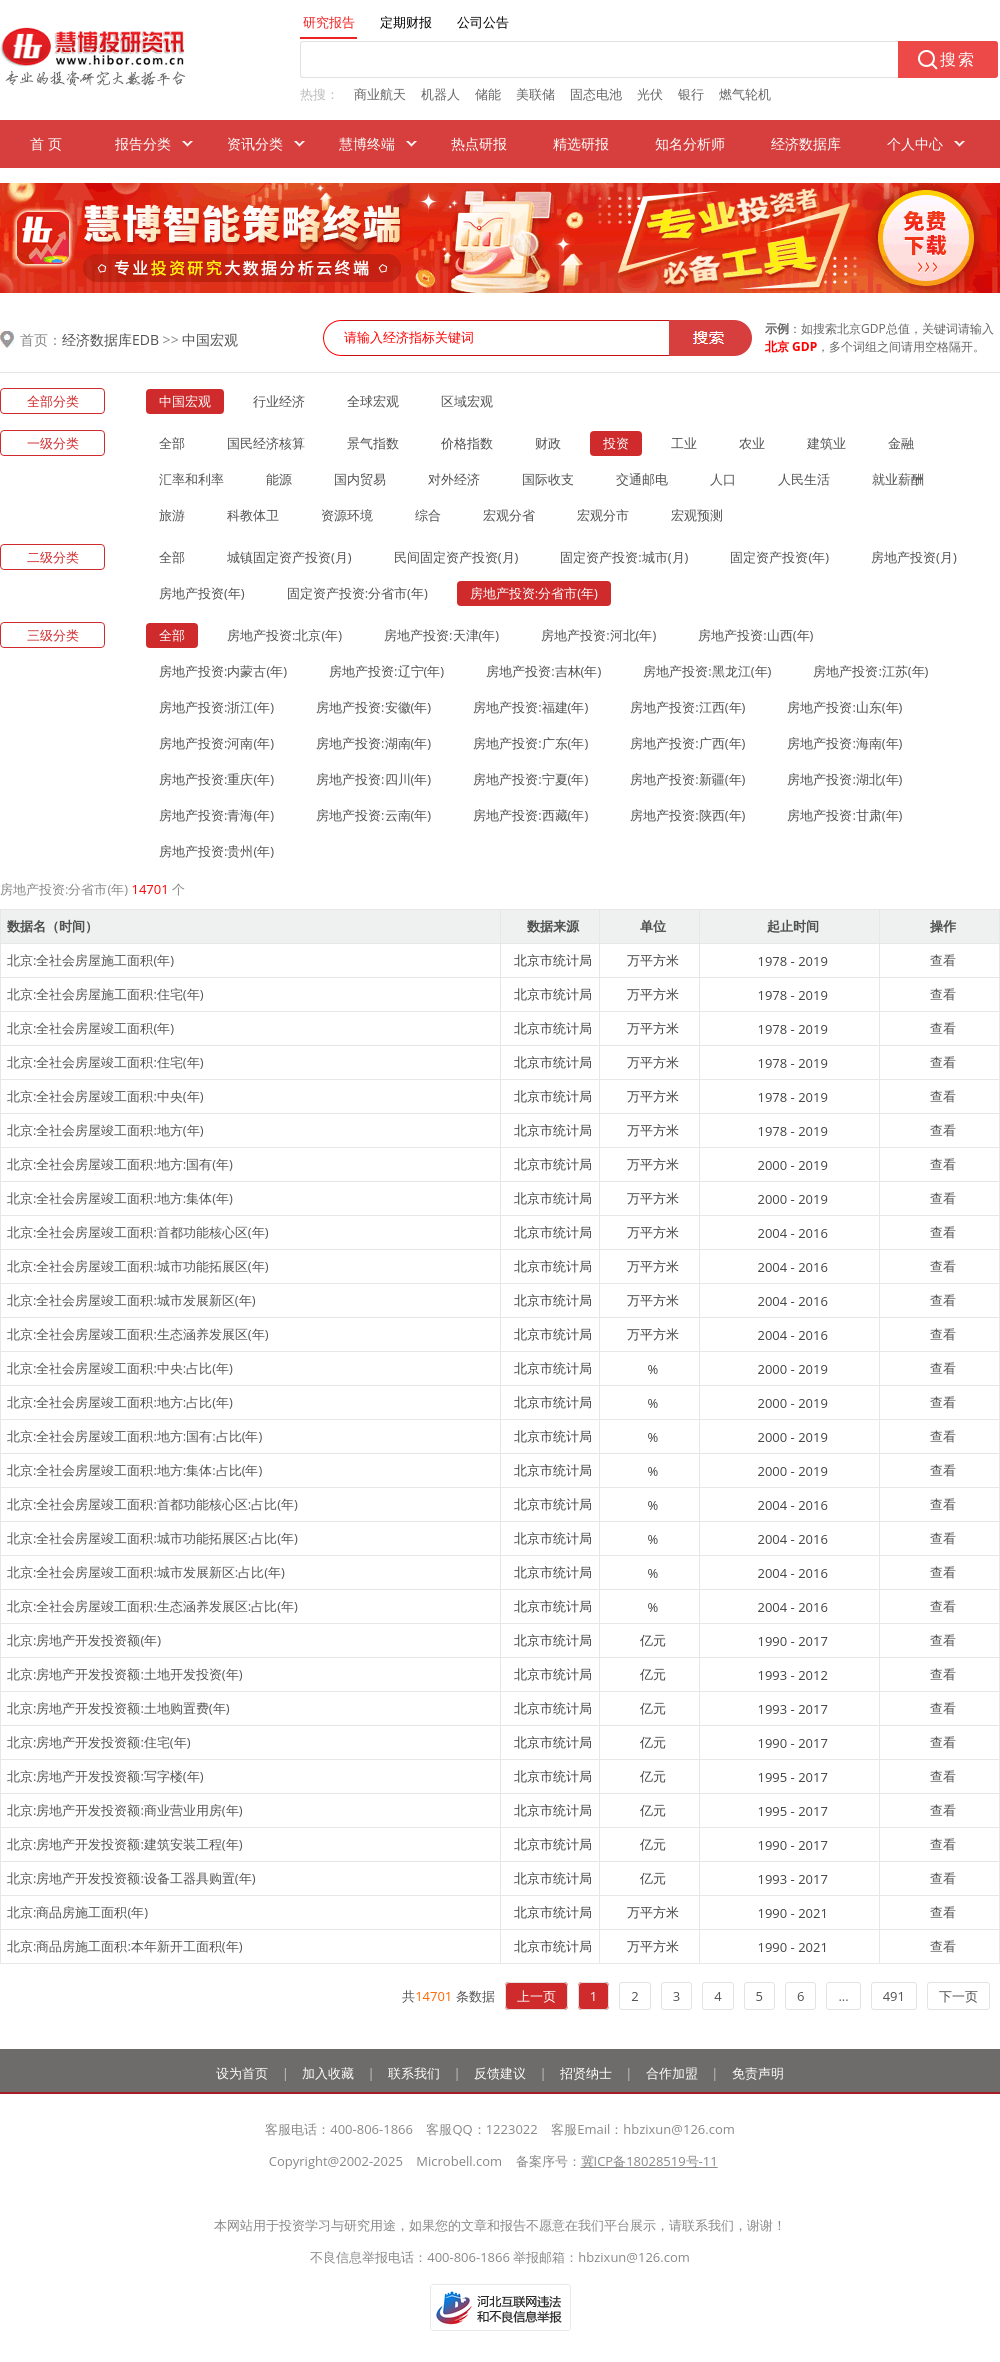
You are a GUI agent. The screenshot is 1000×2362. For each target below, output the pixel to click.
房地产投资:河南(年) (216, 743)
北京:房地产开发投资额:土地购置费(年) (118, 1708)
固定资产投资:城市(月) (624, 557)
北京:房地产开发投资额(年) (84, 1640)
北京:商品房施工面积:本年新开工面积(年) (125, 1946)
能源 (279, 479)
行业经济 (279, 401)
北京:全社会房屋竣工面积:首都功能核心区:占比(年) (152, 1504)
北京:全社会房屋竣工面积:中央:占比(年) (120, 1368)
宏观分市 (603, 515)
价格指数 (467, 443)
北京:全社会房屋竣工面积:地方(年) (105, 1130)
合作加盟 (672, 2073)
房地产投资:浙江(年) (216, 707)
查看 (943, 960)
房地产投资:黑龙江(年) (707, 671)
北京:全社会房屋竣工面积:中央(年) (105, 1096)
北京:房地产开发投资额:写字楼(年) (105, 1776)
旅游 (172, 515)
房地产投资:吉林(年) (543, 671)
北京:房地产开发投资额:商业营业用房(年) (125, 1810)
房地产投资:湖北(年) (844, 779)
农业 (752, 443)
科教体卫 (253, 515)
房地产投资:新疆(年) (687, 779)
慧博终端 (367, 143)
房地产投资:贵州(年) (216, 851)
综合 (428, 515)
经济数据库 (806, 143)
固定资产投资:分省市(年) (357, 593)
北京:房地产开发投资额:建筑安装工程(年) (125, 1844)
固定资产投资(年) (779, 557)
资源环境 (347, 515)
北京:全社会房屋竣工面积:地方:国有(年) (120, 1164)
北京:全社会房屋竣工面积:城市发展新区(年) (131, 1300)
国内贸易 (360, 479)
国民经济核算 (266, 443)
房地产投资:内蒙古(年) (223, 671)
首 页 (46, 143)
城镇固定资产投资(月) (289, 557)
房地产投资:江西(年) (687, 707)
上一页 (536, 1996)
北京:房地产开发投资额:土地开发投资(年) (125, 1674)
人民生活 (804, 479)
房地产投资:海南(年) (844, 743)
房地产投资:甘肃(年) (844, 815)
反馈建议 (500, 2073)
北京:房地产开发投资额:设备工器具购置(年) (131, 1878)
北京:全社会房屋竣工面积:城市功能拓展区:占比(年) (152, 1538)
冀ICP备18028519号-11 (649, 2161)
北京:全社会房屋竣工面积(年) (90, 1028)
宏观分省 (509, 515)
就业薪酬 (898, 479)
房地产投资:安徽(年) (373, 707)
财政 (548, 443)
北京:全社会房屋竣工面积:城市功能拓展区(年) (138, 1266)
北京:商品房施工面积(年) (77, 1912)
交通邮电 (642, 479)
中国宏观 (210, 339)
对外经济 (454, 479)
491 (894, 1996)
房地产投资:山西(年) (755, 635)
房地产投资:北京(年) (284, 635)
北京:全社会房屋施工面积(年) (90, 960)
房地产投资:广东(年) (530, 743)
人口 (723, 479)
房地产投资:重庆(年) (216, 779)
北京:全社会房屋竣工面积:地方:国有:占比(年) (134, 1436)
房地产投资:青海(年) (216, 815)
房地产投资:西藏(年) (530, 815)
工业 (684, 443)
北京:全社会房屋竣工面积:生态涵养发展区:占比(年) (152, 1606)
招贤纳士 (586, 2073)
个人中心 (915, 143)
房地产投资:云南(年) (373, 815)
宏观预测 (697, 515)
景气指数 (373, 443)
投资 (616, 443)
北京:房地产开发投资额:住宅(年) (99, 1742)
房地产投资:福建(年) (530, 707)
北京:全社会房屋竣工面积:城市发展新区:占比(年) (146, 1572)
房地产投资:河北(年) (598, 635)
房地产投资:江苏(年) (870, 671)
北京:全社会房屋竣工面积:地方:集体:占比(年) (134, 1470)
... (843, 1996)
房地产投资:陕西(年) (687, 815)
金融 (901, 443)
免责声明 (758, 2073)
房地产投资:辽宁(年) (386, 671)
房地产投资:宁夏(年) (530, 779)
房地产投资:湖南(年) (373, 743)
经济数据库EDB (110, 339)
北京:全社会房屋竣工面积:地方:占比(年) (120, 1402)
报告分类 (143, 143)
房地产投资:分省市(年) (534, 593)
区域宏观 (467, 401)
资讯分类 (255, 143)
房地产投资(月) (914, 557)
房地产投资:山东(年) (844, 707)
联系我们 (414, 2073)
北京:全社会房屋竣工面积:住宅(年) (105, 1062)
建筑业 (826, 443)
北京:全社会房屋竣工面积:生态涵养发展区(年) (138, 1334)
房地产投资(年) (202, 593)
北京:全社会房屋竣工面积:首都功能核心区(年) (138, 1232)
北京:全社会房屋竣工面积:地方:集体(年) (120, 1198)
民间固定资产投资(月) (456, 557)
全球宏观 (373, 401)
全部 (172, 443)
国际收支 (548, 479)
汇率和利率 (191, 479)
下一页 (958, 1996)
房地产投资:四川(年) (373, 779)
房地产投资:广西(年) (687, 743)
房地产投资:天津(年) (441, 635)
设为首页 (242, 2073)
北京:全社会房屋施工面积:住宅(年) (105, 994)
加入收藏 (328, 2073)
